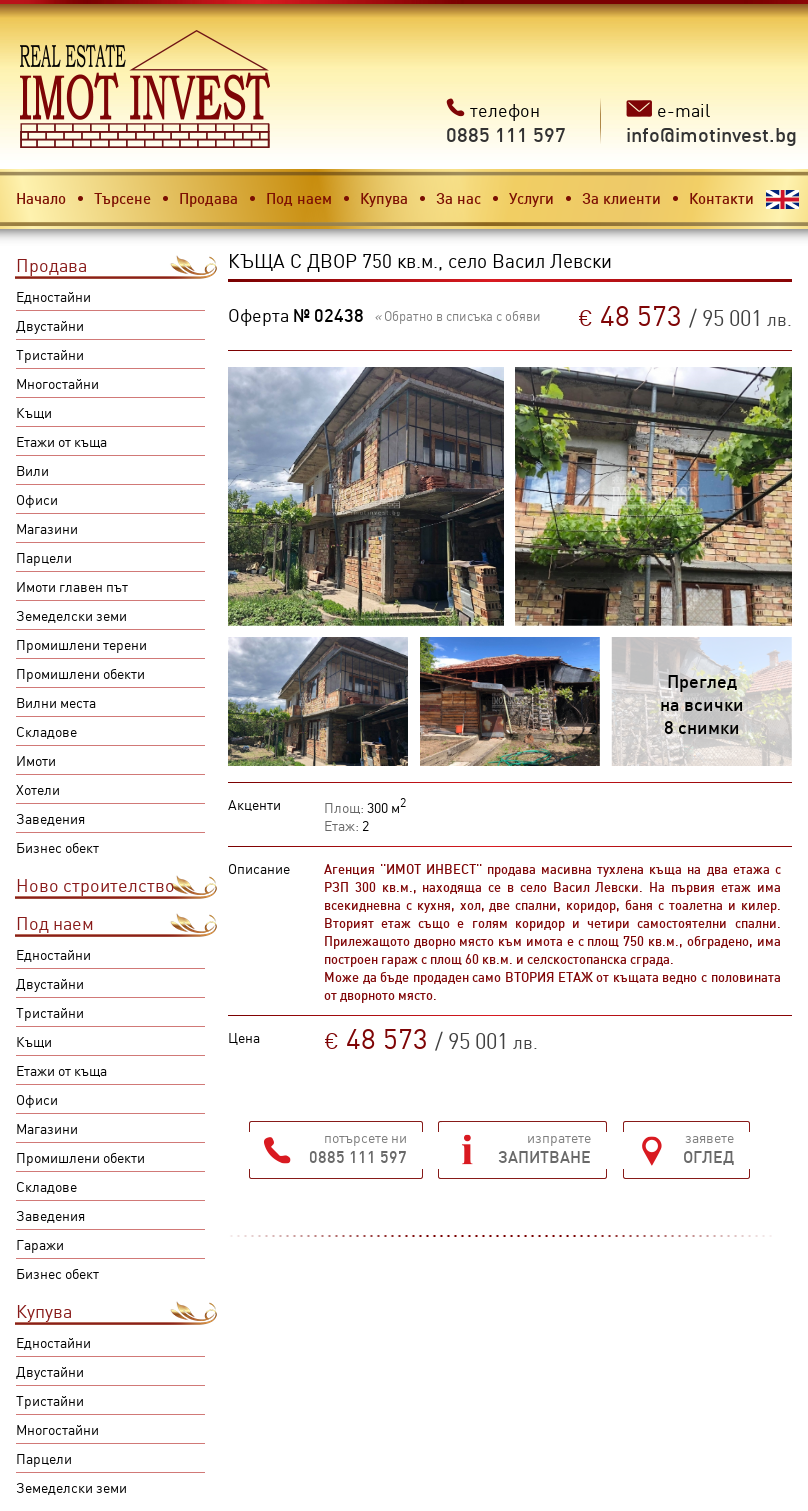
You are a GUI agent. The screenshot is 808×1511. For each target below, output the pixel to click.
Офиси (37, 499)
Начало (41, 198)
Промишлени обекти (80, 673)
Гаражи (40, 1244)
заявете (708, 1147)
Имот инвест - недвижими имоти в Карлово (145, 89)
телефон (506, 122)
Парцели (44, 557)
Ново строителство (95, 884)
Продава (208, 198)
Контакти (721, 198)
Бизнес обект (57, 847)
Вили (32, 470)
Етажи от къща (61, 441)
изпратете (544, 1147)
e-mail (711, 122)
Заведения (50, 818)
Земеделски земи (71, 615)
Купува (384, 198)
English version (782, 199)
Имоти (36, 760)
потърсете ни (358, 1147)
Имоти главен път (72, 586)
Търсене (122, 198)
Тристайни (50, 354)
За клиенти (621, 198)
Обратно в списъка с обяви (457, 315)
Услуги (531, 198)
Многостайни (57, 383)
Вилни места (56, 702)
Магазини (47, 528)
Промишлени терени (81, 644)
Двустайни (50, 325)
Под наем (299, 198)
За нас (458, 198)
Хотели (38, 789)
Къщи (34, 412)
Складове (46, 731)
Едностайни (53, 296)
